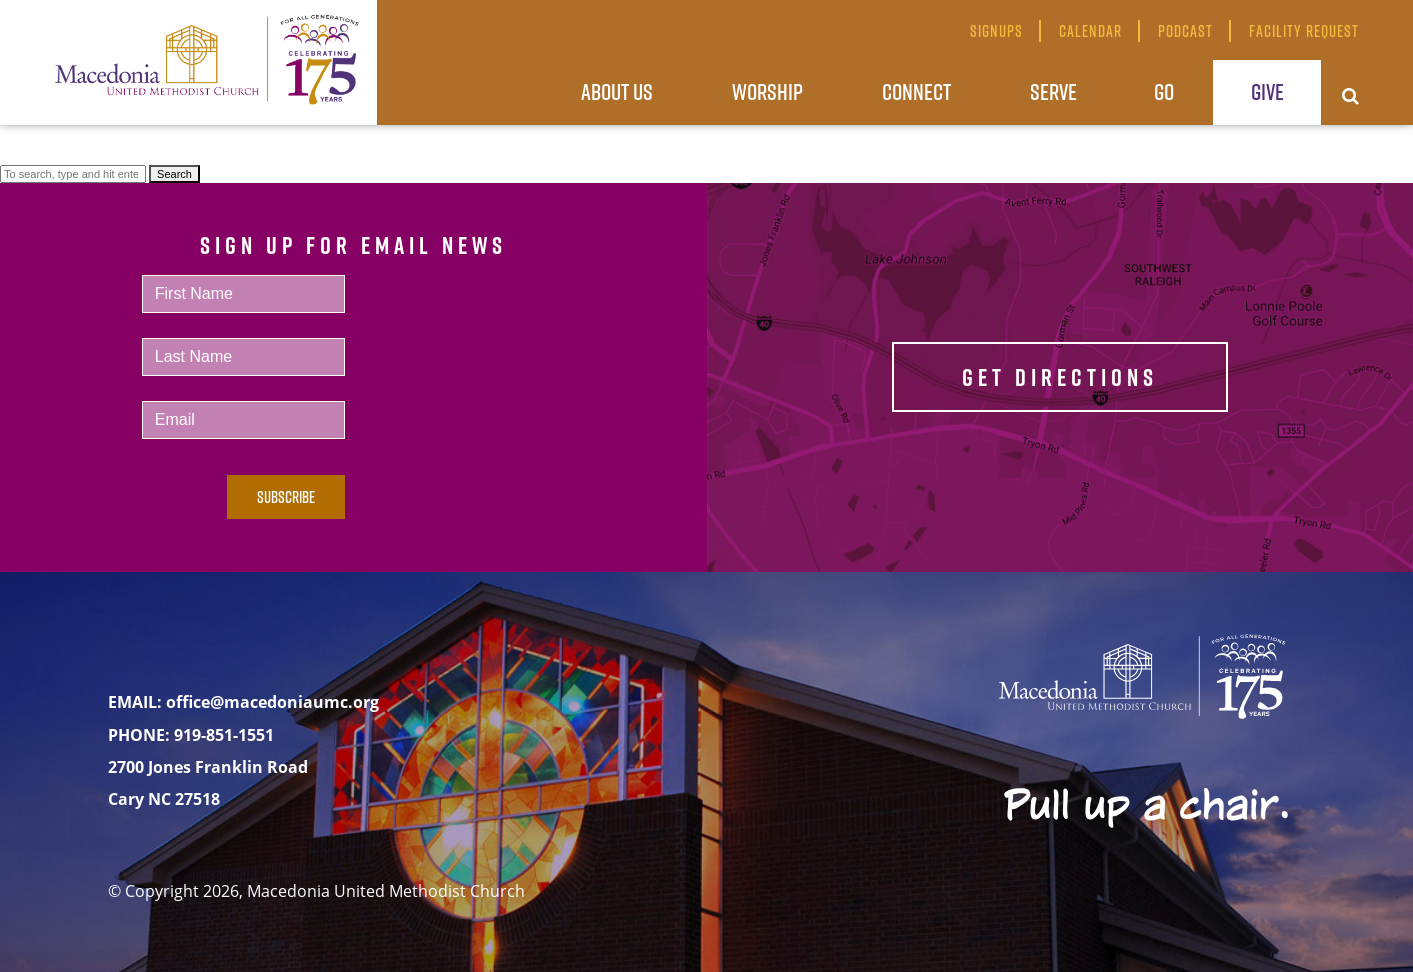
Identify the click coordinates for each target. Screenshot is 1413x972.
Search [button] (174, 174)
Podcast (1185, 31)
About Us (617, 91)
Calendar (1090, 31)
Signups (996, 31)
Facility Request (1304, 31)
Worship (767, 91)
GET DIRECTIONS (1060, 377)
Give (1267, 91)
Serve (1053, 91)
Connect (916, 91)
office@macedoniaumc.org (272, 702)
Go (1164, 91)
